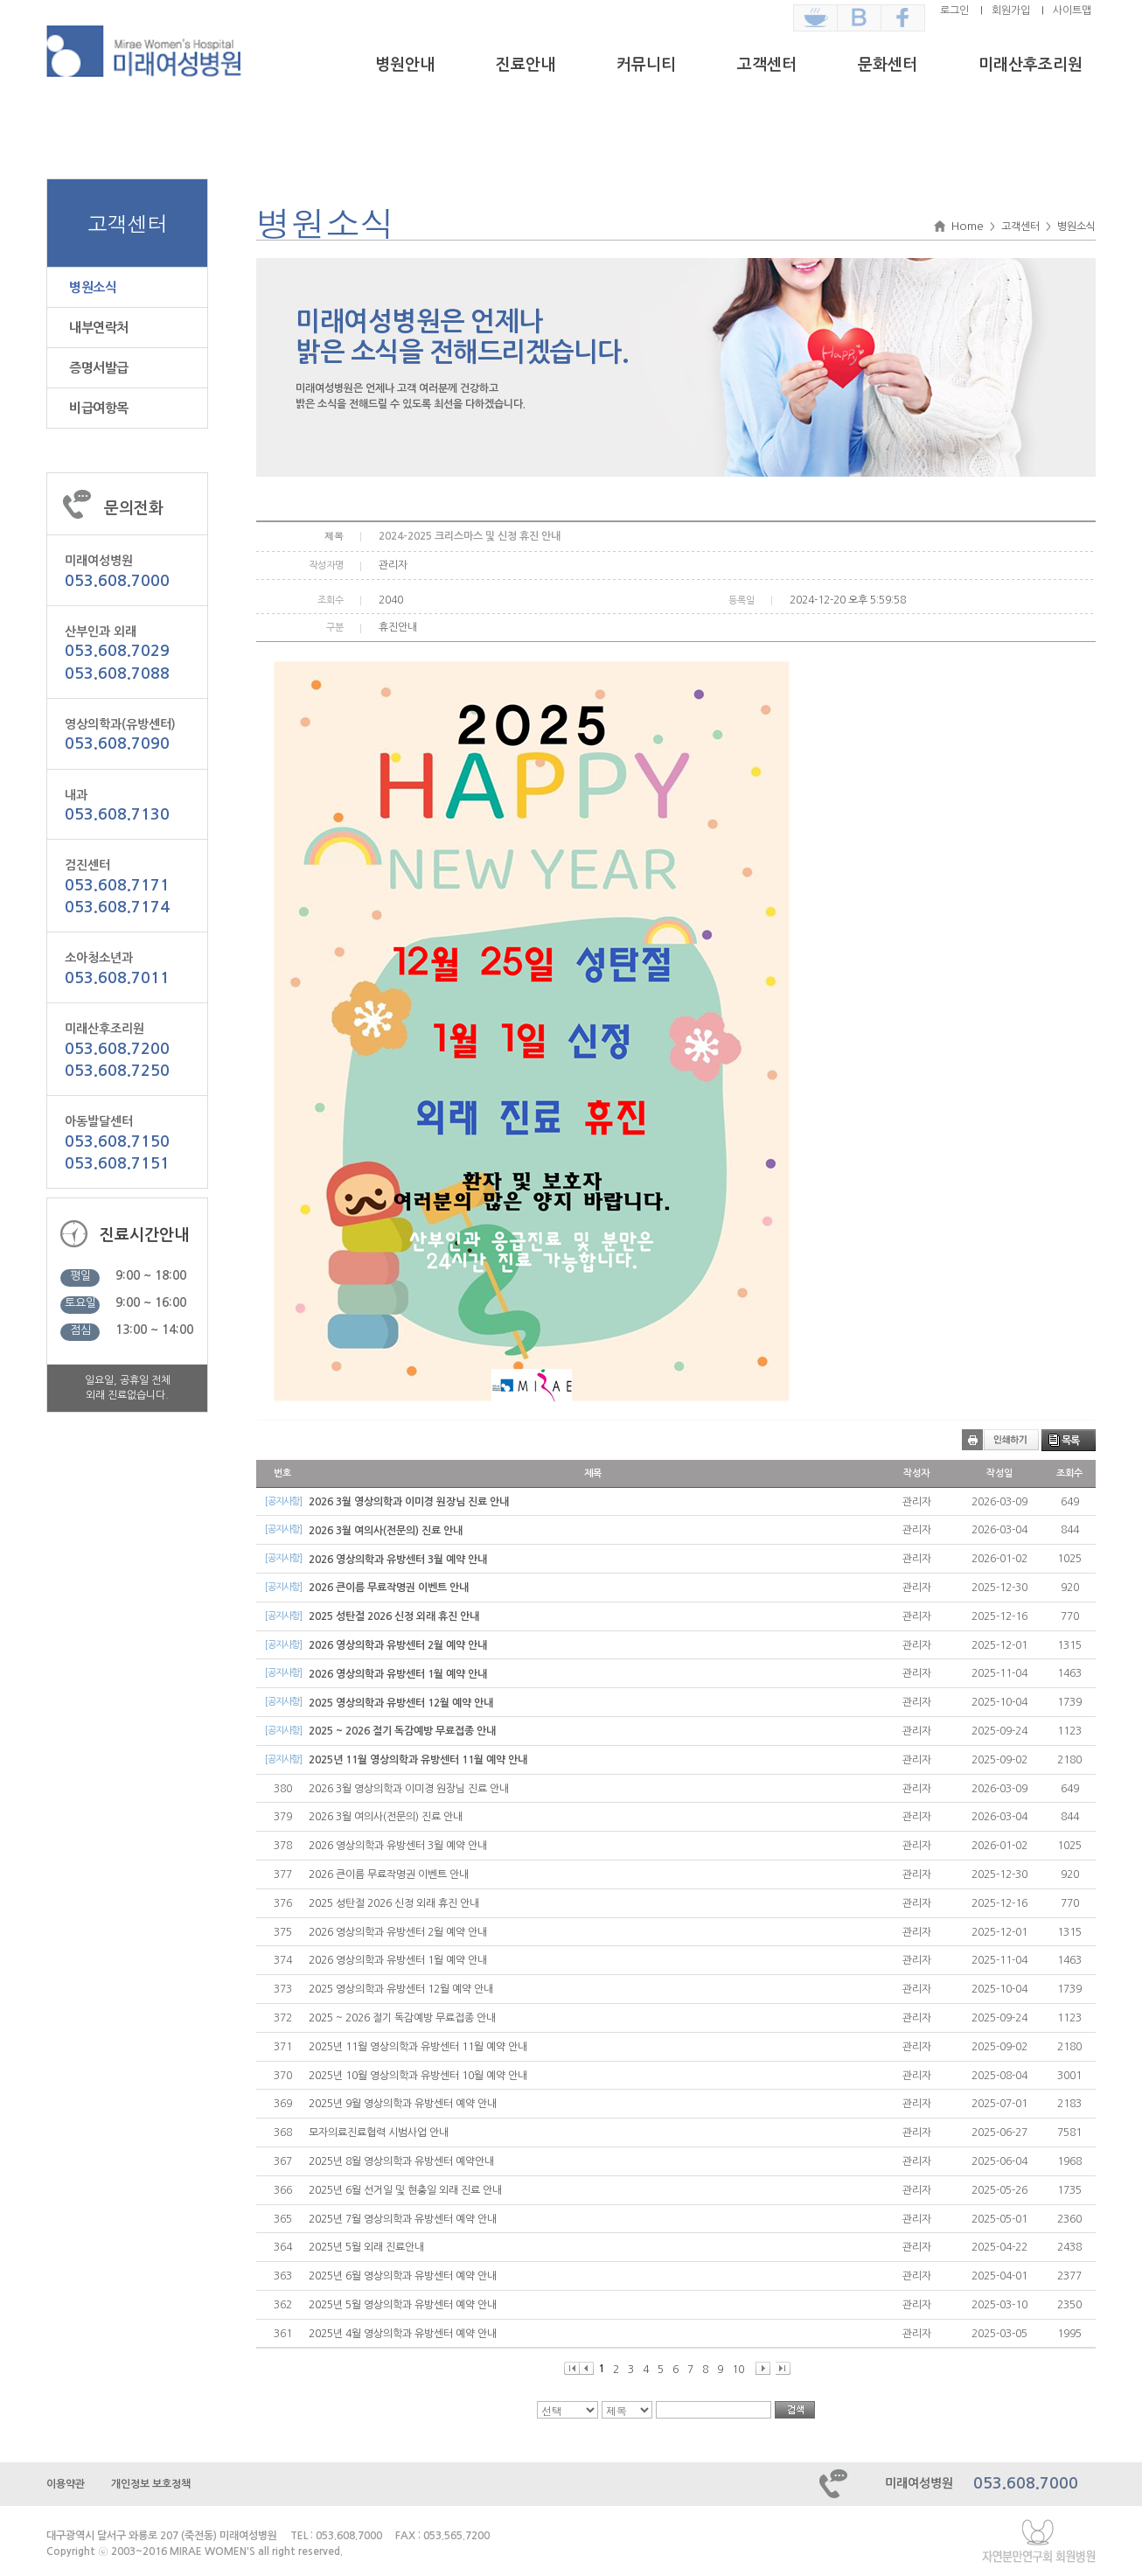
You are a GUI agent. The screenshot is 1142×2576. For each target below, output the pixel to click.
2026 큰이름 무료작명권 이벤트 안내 (389, 1587)
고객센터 (767, 65)
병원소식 (92, 287)
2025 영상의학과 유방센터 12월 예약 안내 (401, 1703)
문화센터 (887, 65)
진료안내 (525, 65)
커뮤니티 (646, 65)
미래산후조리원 (1030, 65)
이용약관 (65, 2484)
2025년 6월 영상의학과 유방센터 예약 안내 (403, 2276)
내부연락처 (99, 327)
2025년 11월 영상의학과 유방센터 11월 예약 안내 (418, 1760)
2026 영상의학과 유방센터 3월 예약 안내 (398, 1559)
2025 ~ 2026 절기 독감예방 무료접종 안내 (402, 1731)
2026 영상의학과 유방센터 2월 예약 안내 (398, 1645)
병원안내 (405, 65)
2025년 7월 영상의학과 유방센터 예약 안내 (403, 2219)
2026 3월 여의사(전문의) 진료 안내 (386, 1530)
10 (738, 2369)
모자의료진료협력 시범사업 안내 (379, 2132)
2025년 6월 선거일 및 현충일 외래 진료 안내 (405, 2190)
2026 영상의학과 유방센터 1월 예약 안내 (398, 1674)
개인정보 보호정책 (151, 2484)
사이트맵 (1072, 10)
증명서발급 (99, 367)
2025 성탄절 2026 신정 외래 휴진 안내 (394, 1616)
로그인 (954, 10)
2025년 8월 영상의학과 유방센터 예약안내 (401, 2161)
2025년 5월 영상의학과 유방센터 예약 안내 (403, 2305)
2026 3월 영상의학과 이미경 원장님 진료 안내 (409, 1502)
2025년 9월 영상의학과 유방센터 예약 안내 (403, 2103)
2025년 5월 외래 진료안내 (366, 2247)
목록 (1070, 1440)
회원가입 (1011, 10)
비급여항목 (99, 408)
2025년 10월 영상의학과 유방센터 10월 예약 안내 (418, 2075)
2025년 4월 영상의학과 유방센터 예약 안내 (403, 2333)
